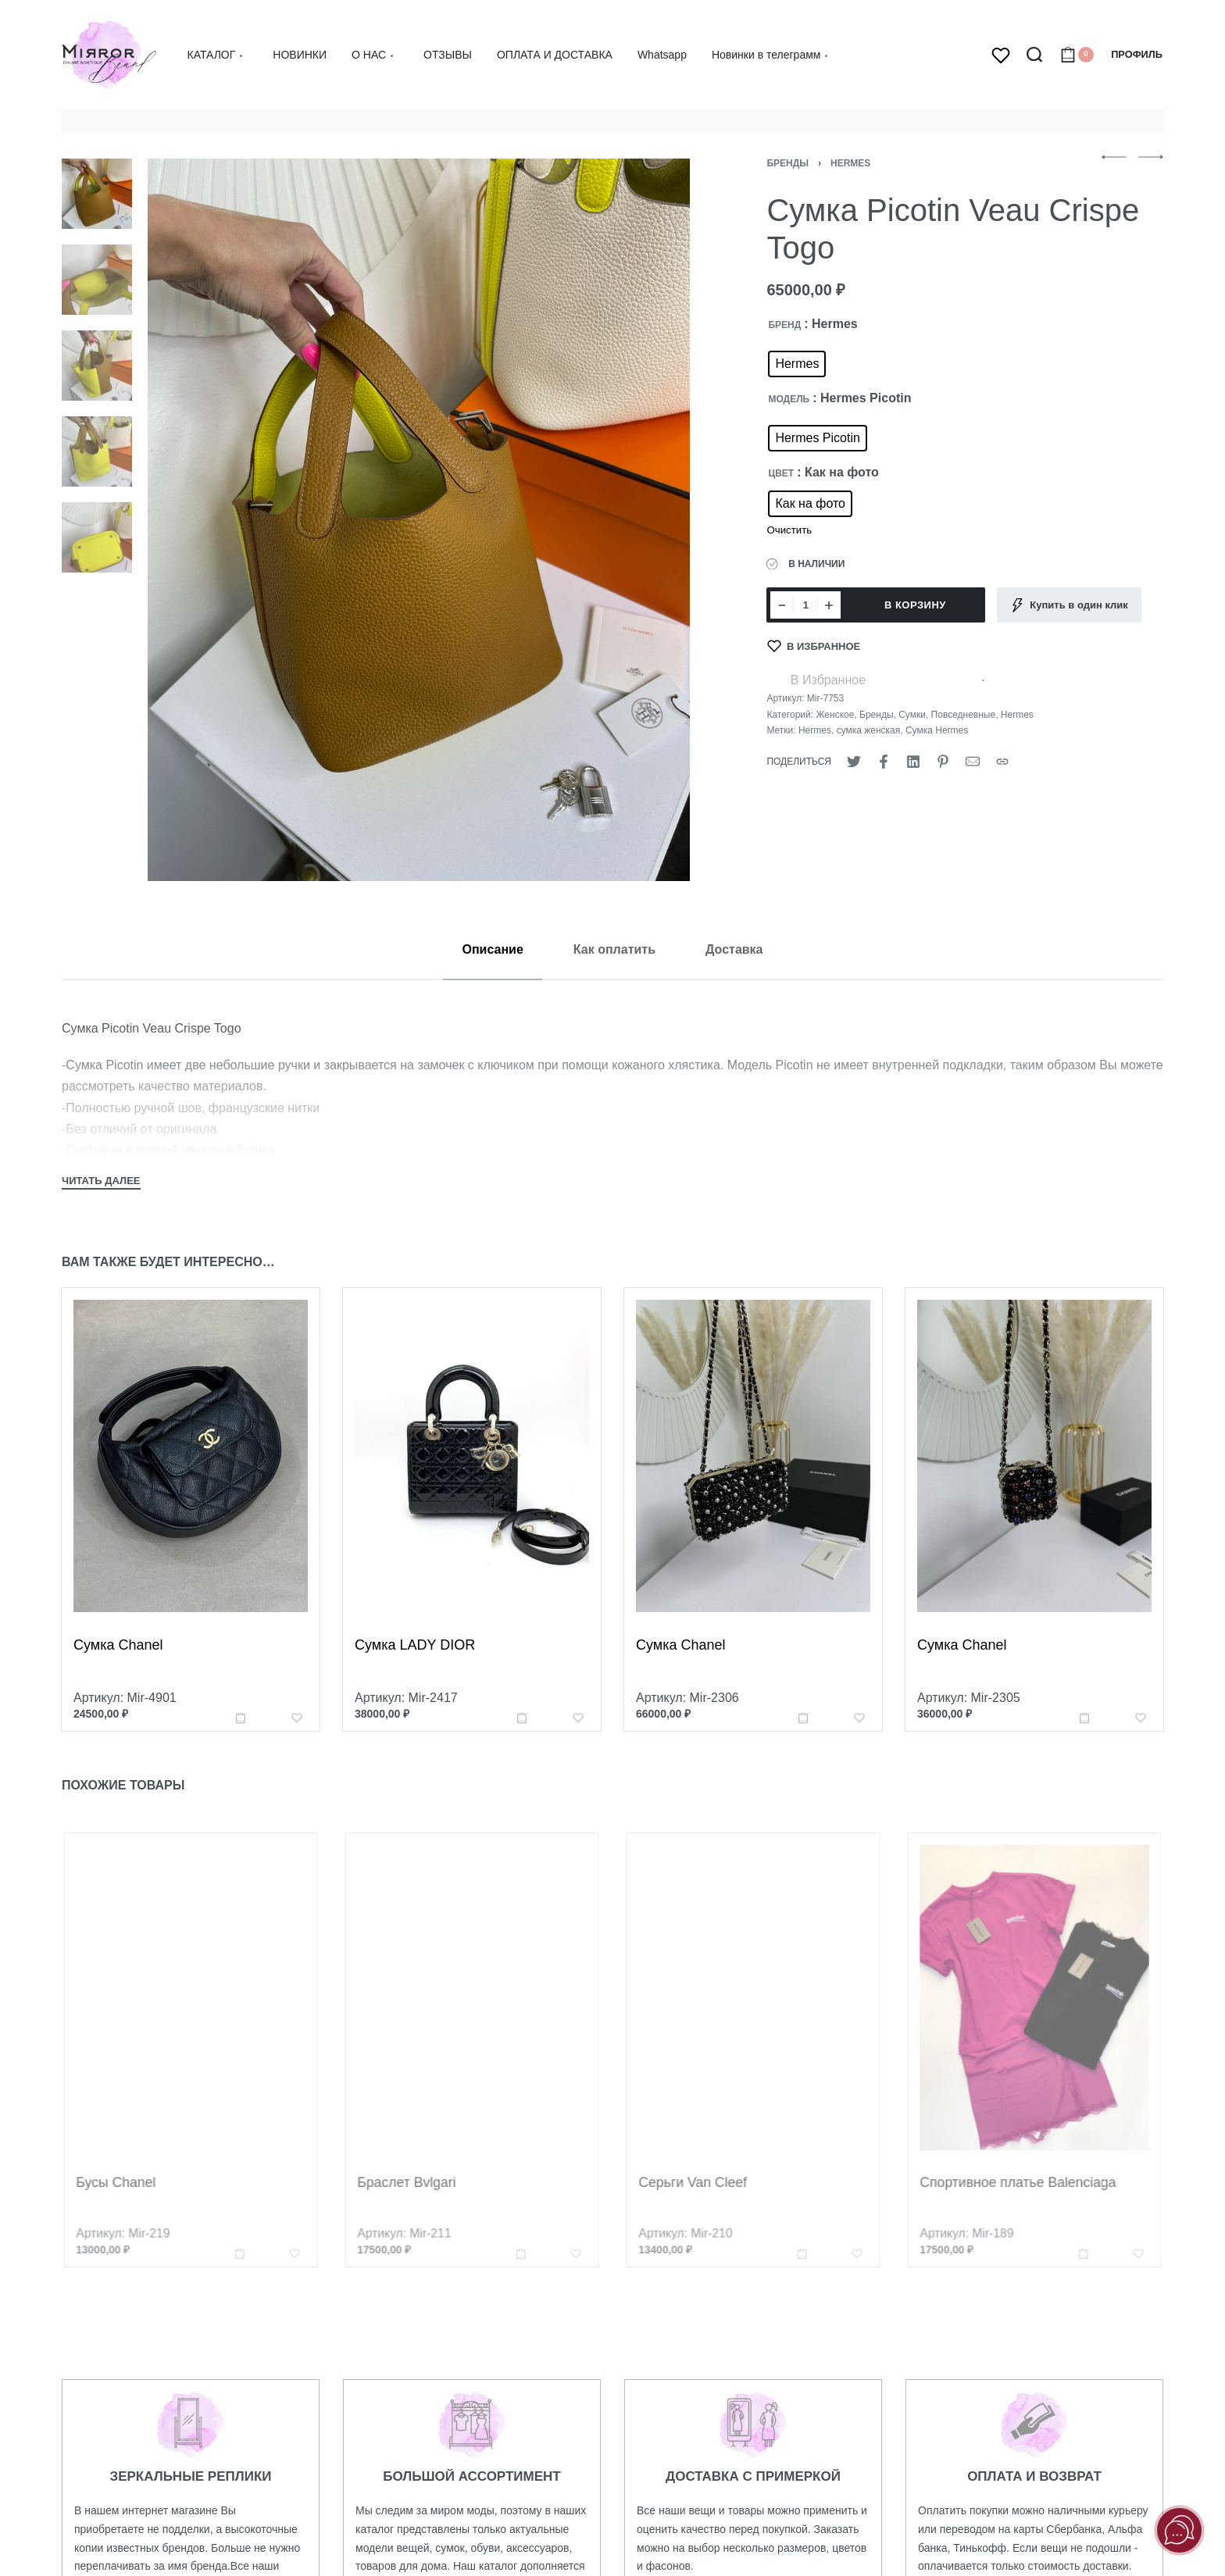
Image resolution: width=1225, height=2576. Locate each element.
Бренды (787, 163)
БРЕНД (784, 324)
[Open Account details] (1136, 55)
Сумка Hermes (936, 730)
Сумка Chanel (119, 1654)
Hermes (850, 163)
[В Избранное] (813, 646)
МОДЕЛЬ (788, 399)
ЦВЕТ (781, 473)
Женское (835, 714)
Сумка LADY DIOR (416, 1661)
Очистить (789, 530)
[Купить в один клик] (1069, 605)
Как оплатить (614, 949)
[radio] (797, 364)
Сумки (912, 714)
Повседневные (963, 714)
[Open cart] (1077, 54)
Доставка (734, 949)
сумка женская (869, 730)
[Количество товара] (805, 605)
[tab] (492, 949)
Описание (492, 949)
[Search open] (1034, 54)
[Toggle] (101, 1183)
